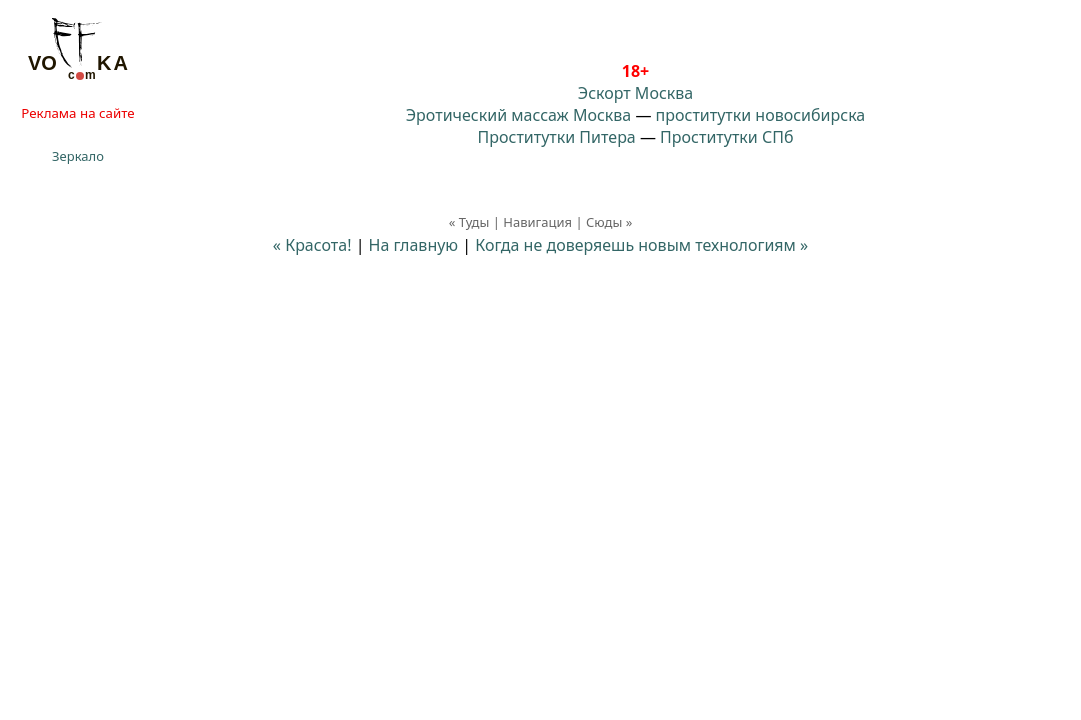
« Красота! (312, 245)
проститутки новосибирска (761, 115)
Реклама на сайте (77, 113)
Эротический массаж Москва (518, 115)
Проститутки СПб (726, 137)
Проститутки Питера (557, 137)
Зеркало (78, 156)
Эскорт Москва (635, 93)
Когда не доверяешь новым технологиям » (641, 245)
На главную (414, 245)
